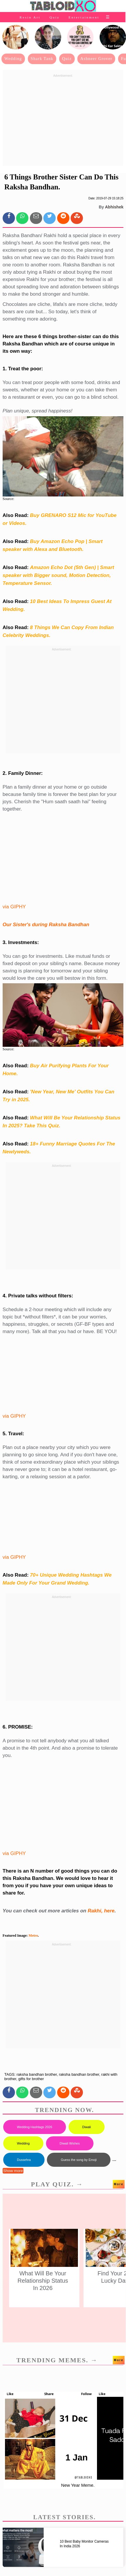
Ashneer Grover (96, 58)
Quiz (55, 17)
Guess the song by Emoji (78, 2159)
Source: (8, 498)
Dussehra (24, 2159)
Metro (33, 1935)
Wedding (13, 58)
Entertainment (84, 17)
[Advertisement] (63, 121)
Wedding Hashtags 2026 (34, 2127)
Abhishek (114, 207)
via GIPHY (14, 907)
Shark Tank (42, 58)
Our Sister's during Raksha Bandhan (46, 924)
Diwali (86, 2127)
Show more (13, 2171)
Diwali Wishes (70, 2143)
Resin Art (30, 17)
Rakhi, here (101, 1911)
